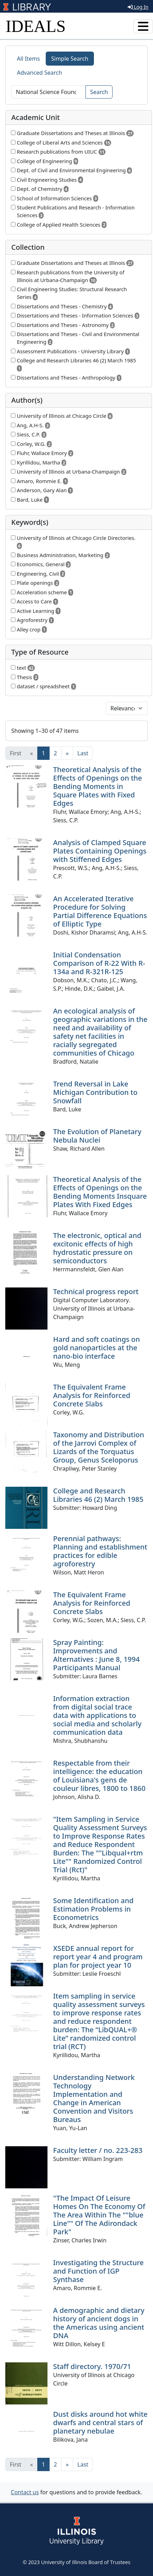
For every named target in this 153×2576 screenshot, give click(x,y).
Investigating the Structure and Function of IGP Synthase (98, 2271)
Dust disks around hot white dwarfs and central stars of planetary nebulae (100, 2422)
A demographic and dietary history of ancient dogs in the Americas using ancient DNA (99, 2323)
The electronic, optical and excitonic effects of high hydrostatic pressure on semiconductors (97, 1248)
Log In (138, 7)
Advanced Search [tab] (39, 72)
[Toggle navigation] (143, 26)
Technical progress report (96, 1291)
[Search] (48, 92)
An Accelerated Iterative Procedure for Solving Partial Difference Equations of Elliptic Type (100, 911)
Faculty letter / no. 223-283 (97, 2150)
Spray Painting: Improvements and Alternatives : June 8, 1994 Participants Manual (96, 1655)
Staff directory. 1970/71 (92, 2366)
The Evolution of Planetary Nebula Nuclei (97, 1136)
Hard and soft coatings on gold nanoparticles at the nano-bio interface (96, 1347)
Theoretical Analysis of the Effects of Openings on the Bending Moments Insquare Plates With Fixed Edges (100, 1192)
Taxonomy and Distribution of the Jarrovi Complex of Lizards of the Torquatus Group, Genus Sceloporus (98, 1447)
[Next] (67, 753)
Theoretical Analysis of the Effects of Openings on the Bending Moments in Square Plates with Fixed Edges (97, 786)
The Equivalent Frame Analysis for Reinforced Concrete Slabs (91, 1395)
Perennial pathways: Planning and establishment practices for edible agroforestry (100, 1551)
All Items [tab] (28, 58)
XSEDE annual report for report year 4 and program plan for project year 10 (97, 1956)
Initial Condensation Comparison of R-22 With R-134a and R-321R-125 (99, 963)
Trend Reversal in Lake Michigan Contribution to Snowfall (95, 1092)
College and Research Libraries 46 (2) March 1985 (98, 1495)
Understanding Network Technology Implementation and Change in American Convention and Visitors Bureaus (94, 2098)
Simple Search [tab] (70, 58)
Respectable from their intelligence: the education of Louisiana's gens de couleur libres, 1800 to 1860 (99, 1775)
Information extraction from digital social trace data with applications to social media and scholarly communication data (97, 1715)
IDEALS (36, 26)
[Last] (83, 753)
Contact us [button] (25, 2492)
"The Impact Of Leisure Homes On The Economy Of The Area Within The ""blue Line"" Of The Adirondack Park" (99, 2214)
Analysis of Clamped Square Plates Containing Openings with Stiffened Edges (99, 851)
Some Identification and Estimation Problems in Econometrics (93, 1909)
